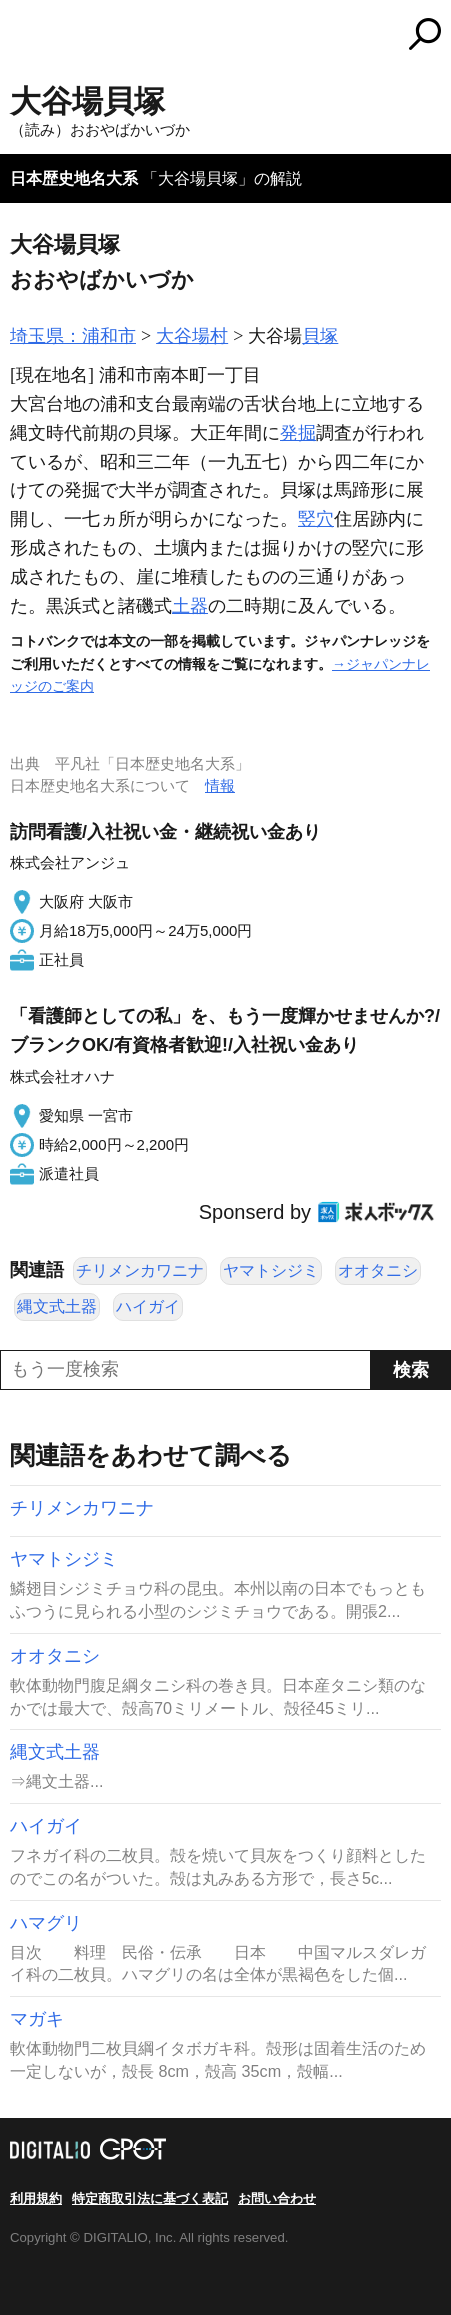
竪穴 (316, 519)
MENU (25, 36)
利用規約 (36, 2198)
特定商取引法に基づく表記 (150, 2198)
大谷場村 (192, 336)
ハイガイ (148, 1306)
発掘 (298, 433)
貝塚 (320, 336)
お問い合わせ (277, 2198)
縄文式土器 (57, 1306)
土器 (190, 606)
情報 (220, 785)
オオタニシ (378, 1270)
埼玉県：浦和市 (73, 336)
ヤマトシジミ (271, 1270)
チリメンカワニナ (140, 1270)
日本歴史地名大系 (74, 178)
